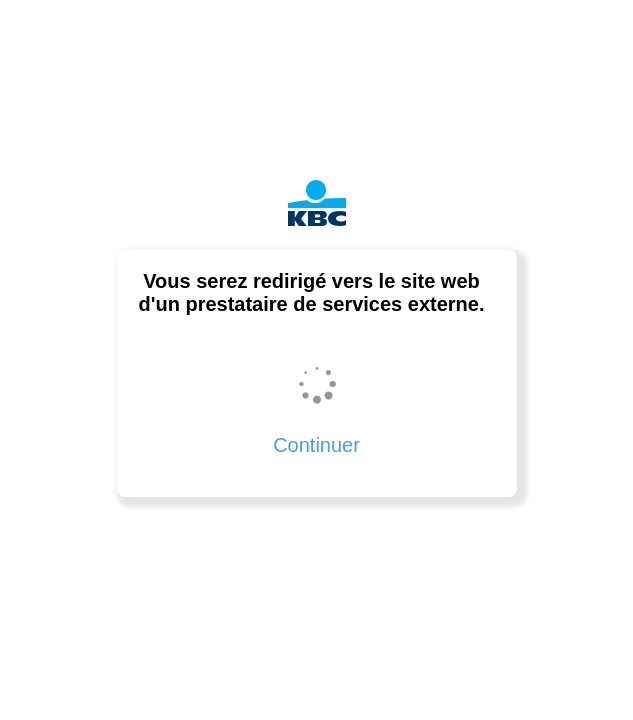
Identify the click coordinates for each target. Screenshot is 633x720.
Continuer (316, 445)
